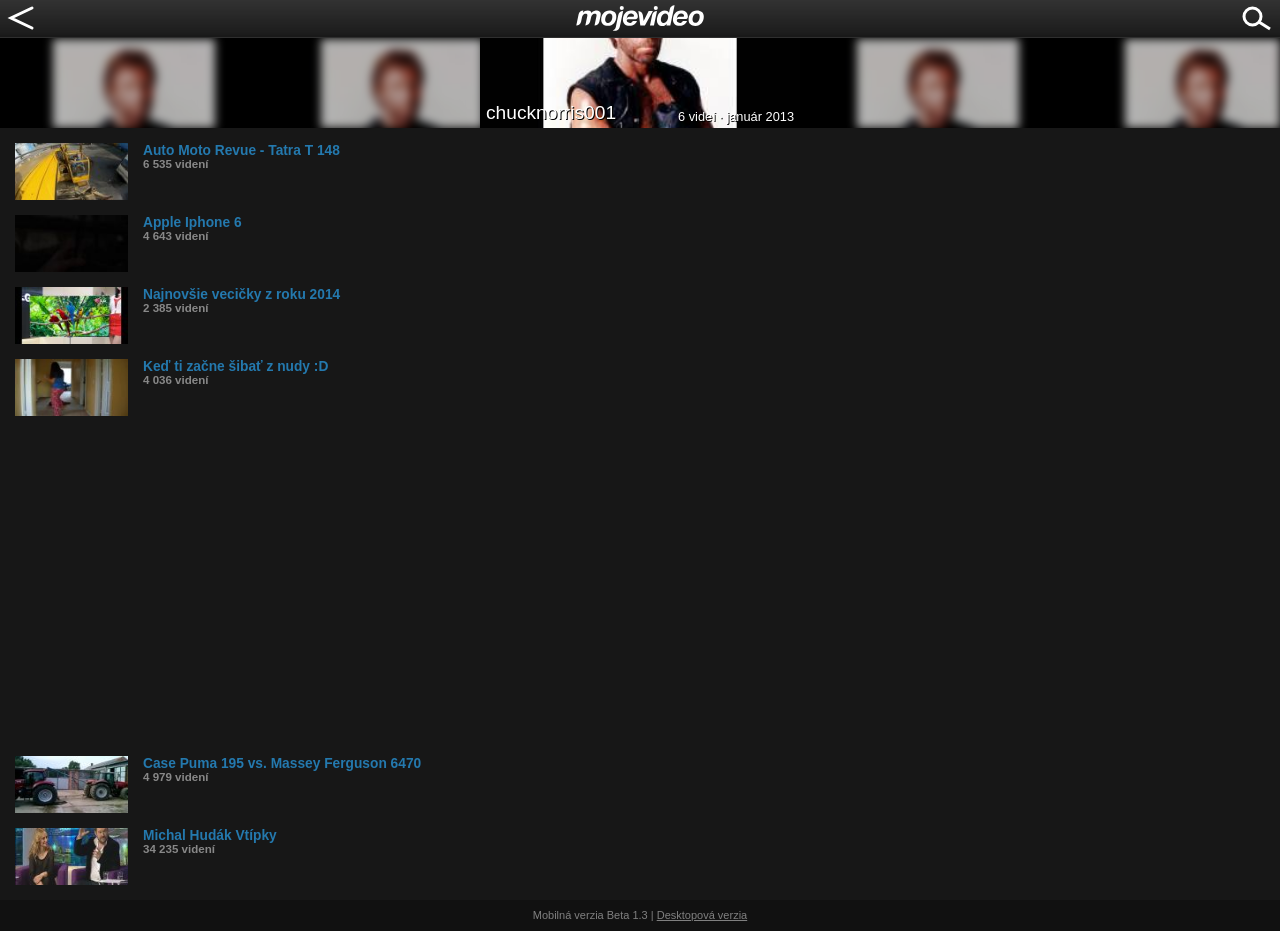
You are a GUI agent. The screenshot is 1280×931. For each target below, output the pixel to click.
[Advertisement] (615, 586)
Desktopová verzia (702, 915)
